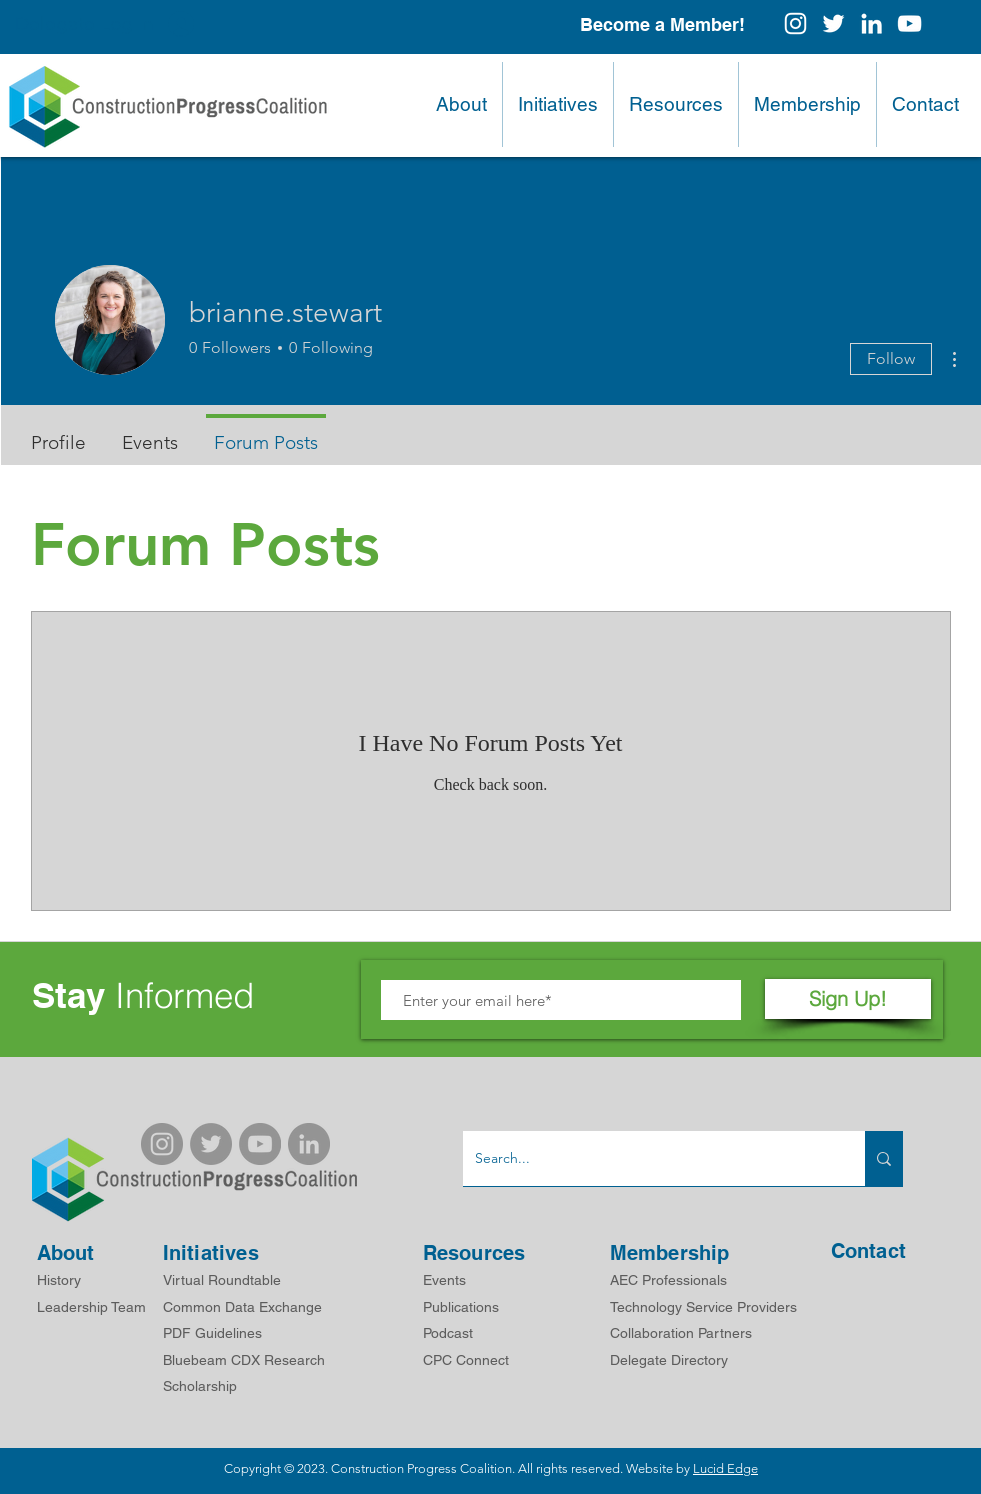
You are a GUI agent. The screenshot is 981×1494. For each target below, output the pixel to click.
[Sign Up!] (848, 999)
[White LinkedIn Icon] (871, 23)
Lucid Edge (725, 1468)
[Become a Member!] (662, 24)
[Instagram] (795, 23)
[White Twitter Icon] (833, 23)
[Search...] (649, 1158)
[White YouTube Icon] (909, 23)
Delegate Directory (669, 1360)
